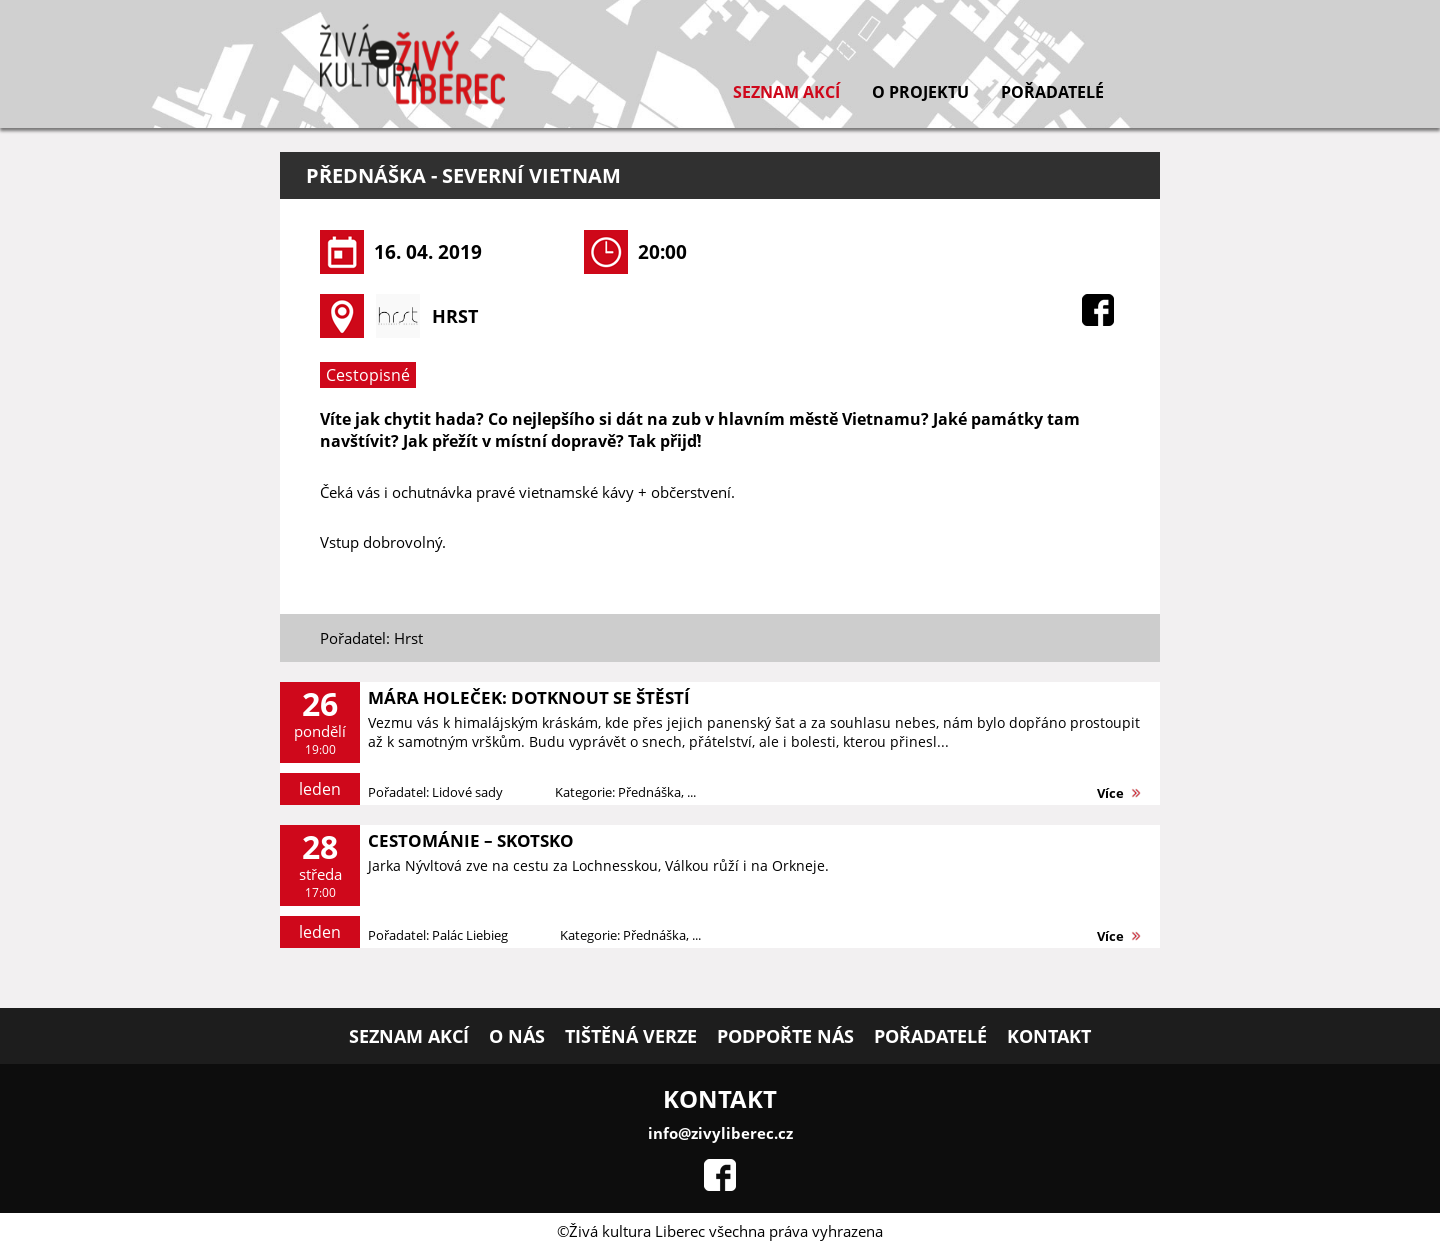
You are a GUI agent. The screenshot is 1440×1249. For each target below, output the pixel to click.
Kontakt (1049, 1036)
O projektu (920, 92)
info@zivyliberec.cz (720, 1133)
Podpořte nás (785, 1036)
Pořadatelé (1052, 92)
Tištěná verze (631, 1036)
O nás (517, 1036)
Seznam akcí (786, 92)
